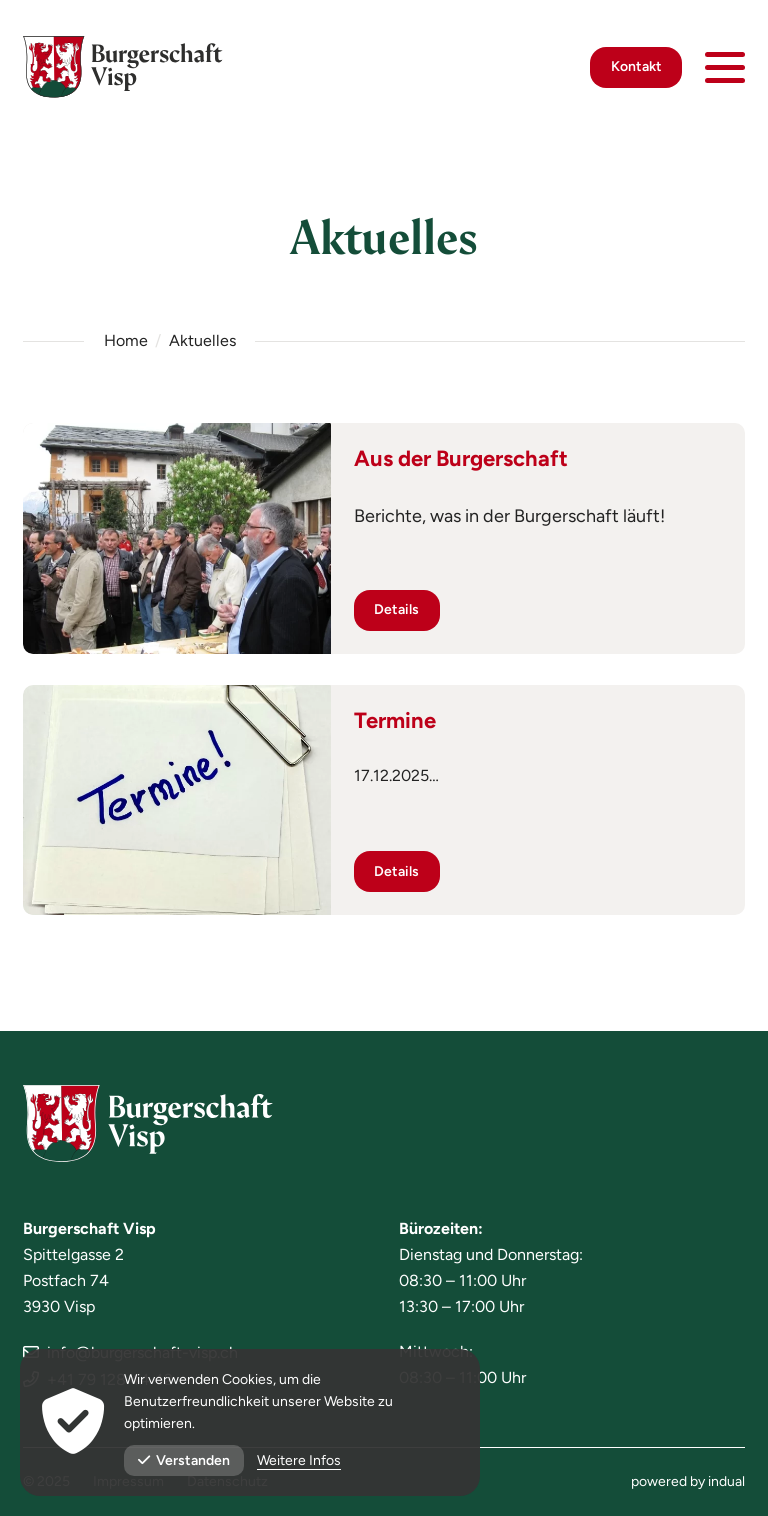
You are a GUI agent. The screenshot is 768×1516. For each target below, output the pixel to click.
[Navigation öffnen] (725, 70)
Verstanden (184, 1460)
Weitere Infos (299, 1460)
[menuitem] (688, 1482)
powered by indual (688, 1481)
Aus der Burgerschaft (461, 458)
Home (126, 340)
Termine (395, 720)
